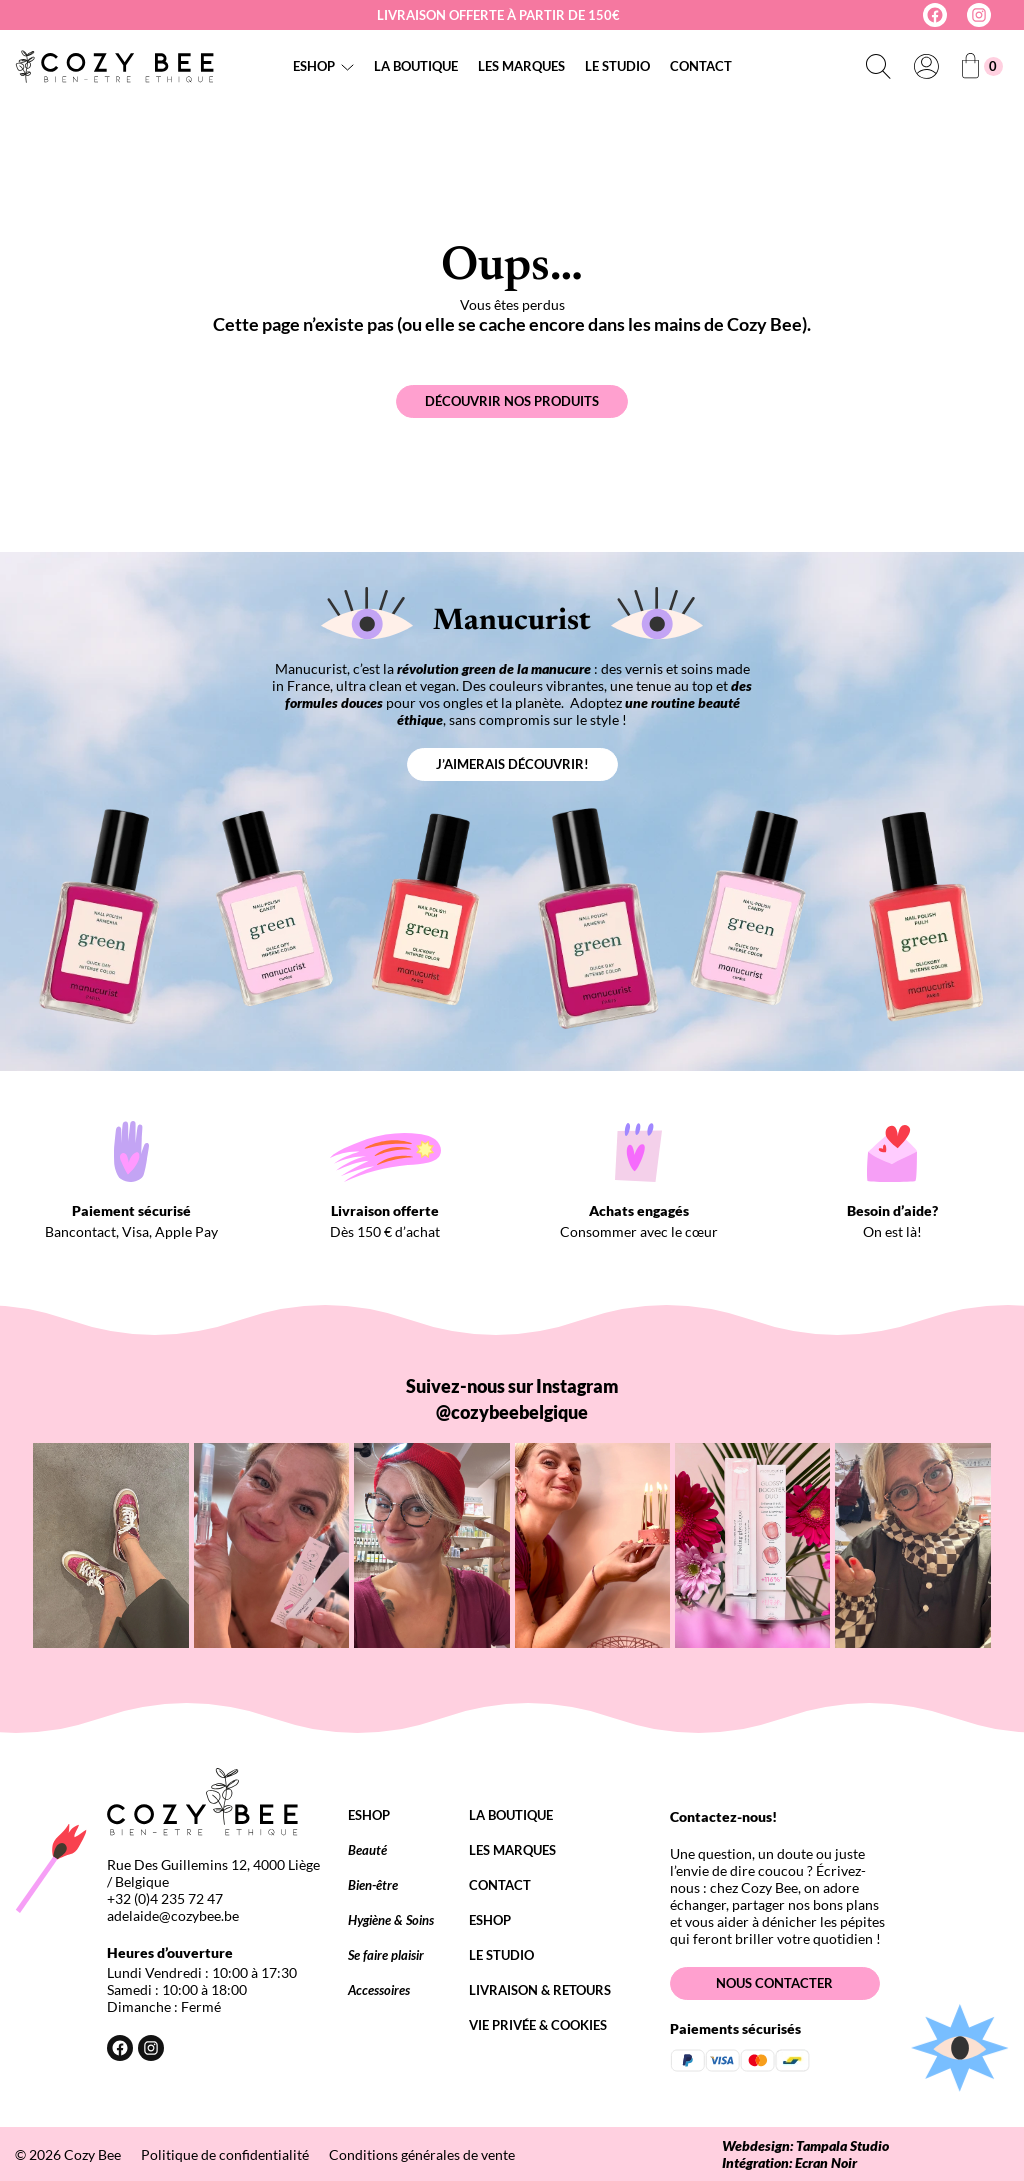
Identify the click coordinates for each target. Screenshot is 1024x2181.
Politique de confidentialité (225, 2154)
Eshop (314, 66)
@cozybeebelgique (512, 1412)
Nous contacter (774, 1983)
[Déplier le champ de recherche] (878, 66)
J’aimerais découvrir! (512, 764)
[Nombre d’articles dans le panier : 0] (982, 66)
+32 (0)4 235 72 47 (165, 1898)
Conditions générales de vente (422, 2154)
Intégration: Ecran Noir (789, 2162)
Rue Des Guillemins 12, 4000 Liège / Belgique (213, 1873)
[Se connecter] (926, 66)
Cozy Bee (92, 2154)
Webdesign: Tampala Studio (805, 2145)
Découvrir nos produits (512, 401)
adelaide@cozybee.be (173, 1915)
